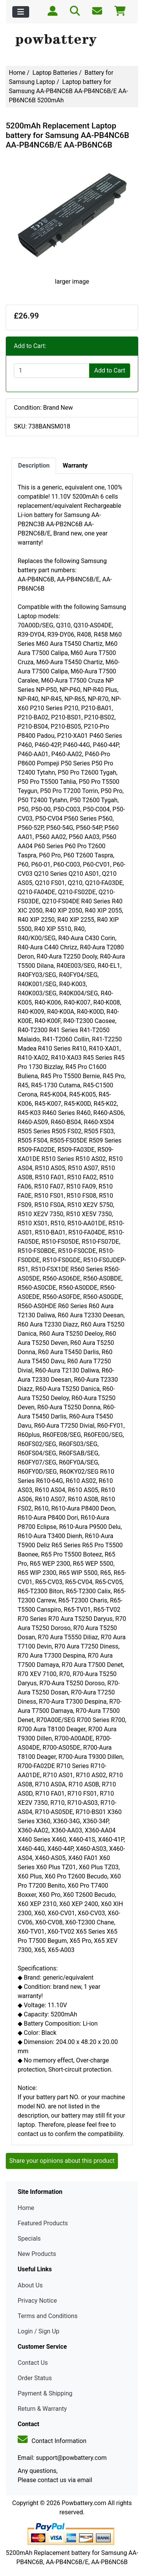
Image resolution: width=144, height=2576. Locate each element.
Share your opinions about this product (61, 2160)
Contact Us (33, 2362)
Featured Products (43, 2223)
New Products (37, 2253)
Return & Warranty (42, 2408)
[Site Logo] (72, 41)
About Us (30, 2285)
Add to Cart (109, 370)
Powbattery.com (84, 2503)
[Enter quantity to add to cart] (51, 370)
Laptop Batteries (55, 72)
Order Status (35, 2378)
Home (17, 72)
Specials (29, 2238)
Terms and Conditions (48, 2316)
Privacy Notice (37, 2300)
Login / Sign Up (39, 2331)
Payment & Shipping (45, 2393)
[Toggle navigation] (20, 12)
